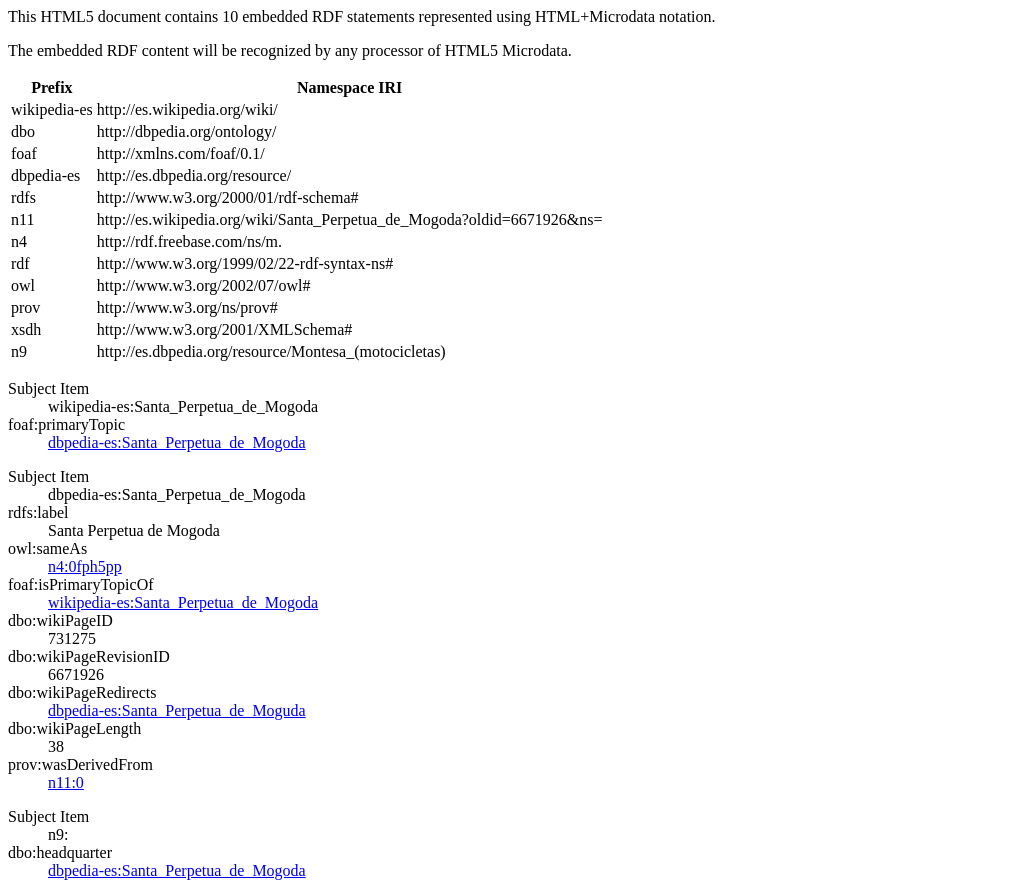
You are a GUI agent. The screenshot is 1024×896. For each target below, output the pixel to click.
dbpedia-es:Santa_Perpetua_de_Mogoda (177, 442)
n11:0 (66, 782)
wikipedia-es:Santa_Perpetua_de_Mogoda (183, 602)
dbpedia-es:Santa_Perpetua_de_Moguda (177, 710)
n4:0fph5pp (85, 566)
